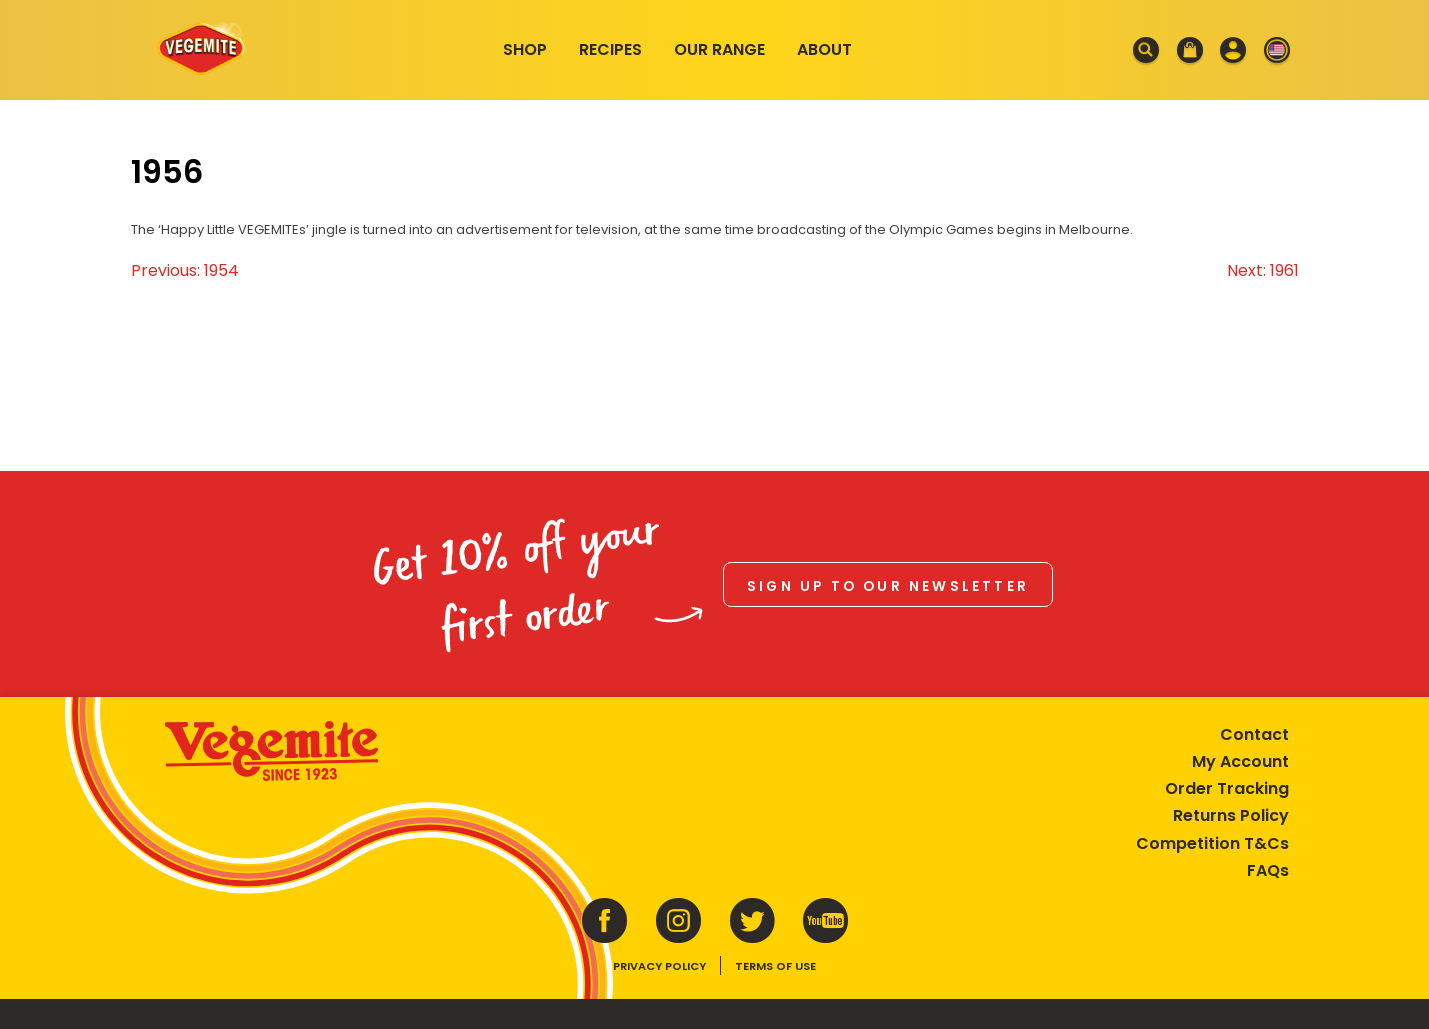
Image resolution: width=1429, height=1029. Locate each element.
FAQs (1268, 870)
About (824, 49)
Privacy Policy (659, 966)
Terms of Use (775, 966)
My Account (1240, 761)
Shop (525, 49)
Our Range (719, 49)
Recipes (610, 49)
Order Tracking (1227, 788)
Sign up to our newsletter (888, 586)
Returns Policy (1231, 815)
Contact (1254, 734)
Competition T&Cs (1212, 843)
